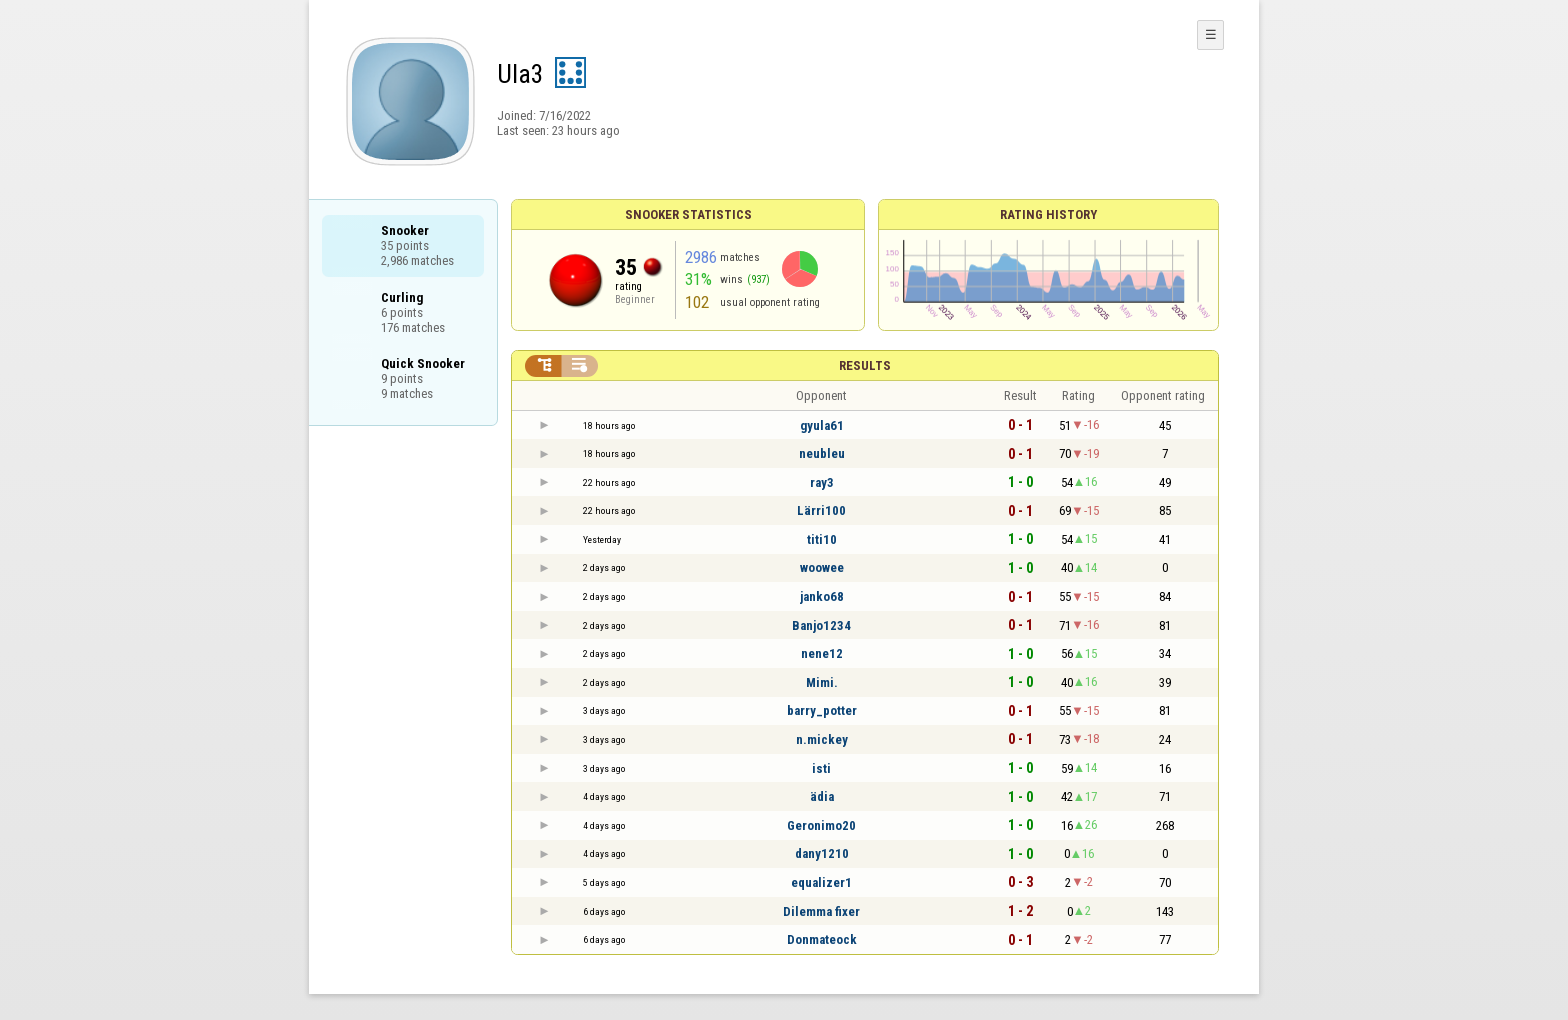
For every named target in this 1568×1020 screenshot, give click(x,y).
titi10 (822, 539)
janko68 (822, 596)
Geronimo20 (821, 825)
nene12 (822, 653)
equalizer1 (821, 882)
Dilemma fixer (821, 911)
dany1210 (822, 853)
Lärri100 (821, 510)
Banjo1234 (821, 625)
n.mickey (822, 739)
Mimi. (822, 682)
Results (865, 365)
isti (821, 768)
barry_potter (822, 710)
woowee (822, 567)
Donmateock (822, 939)
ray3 (822, 482)
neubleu (822, 453)
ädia (822, 796)
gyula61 (822, 425)
